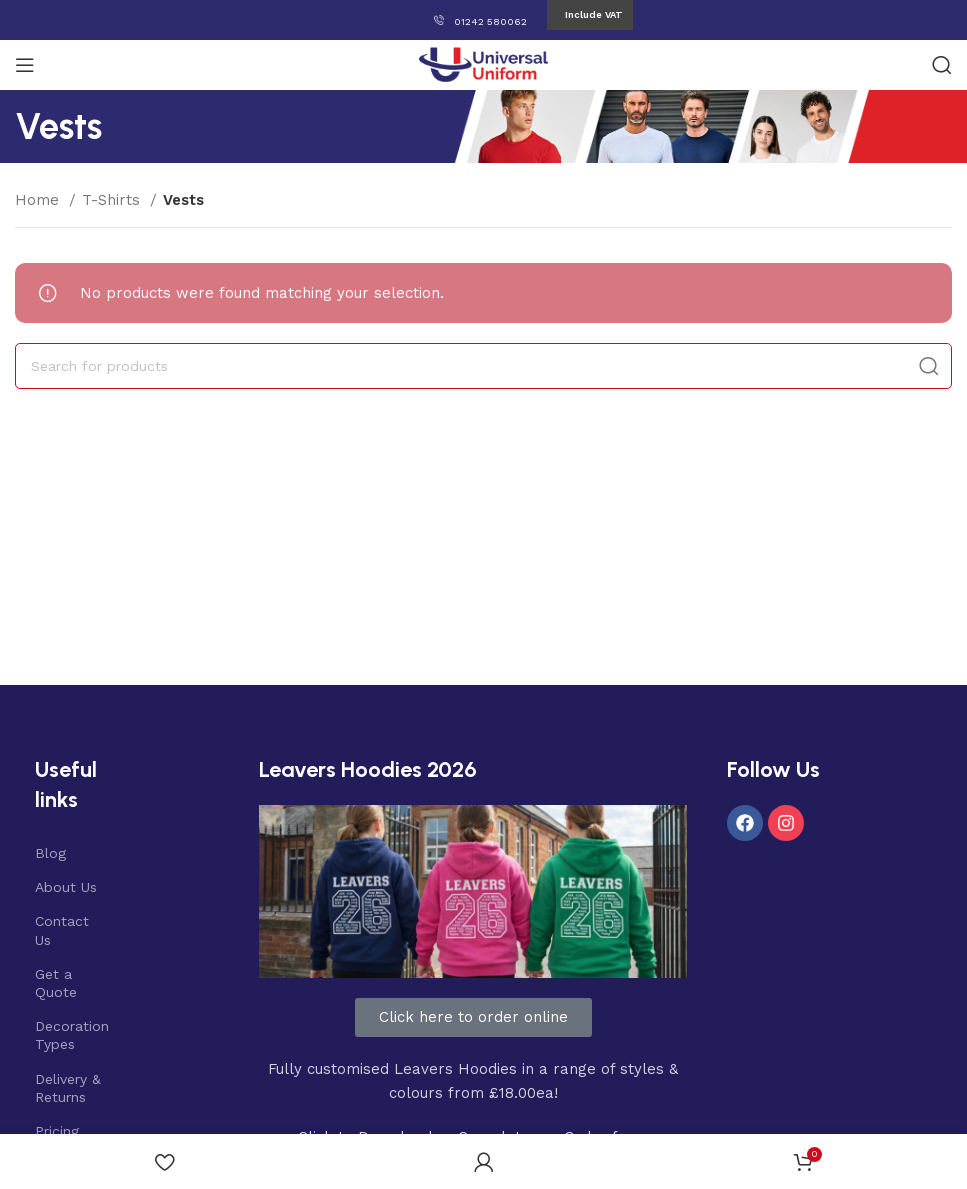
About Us (66, 887)
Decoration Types (71, 1035)
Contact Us (62, 930)
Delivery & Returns (68, 1088)
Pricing (57, 1131)
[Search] (942, 65)
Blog (50, 853)
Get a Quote (56, 983)
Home (39, 200)
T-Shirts (113, 200)
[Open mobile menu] (25, 65)
